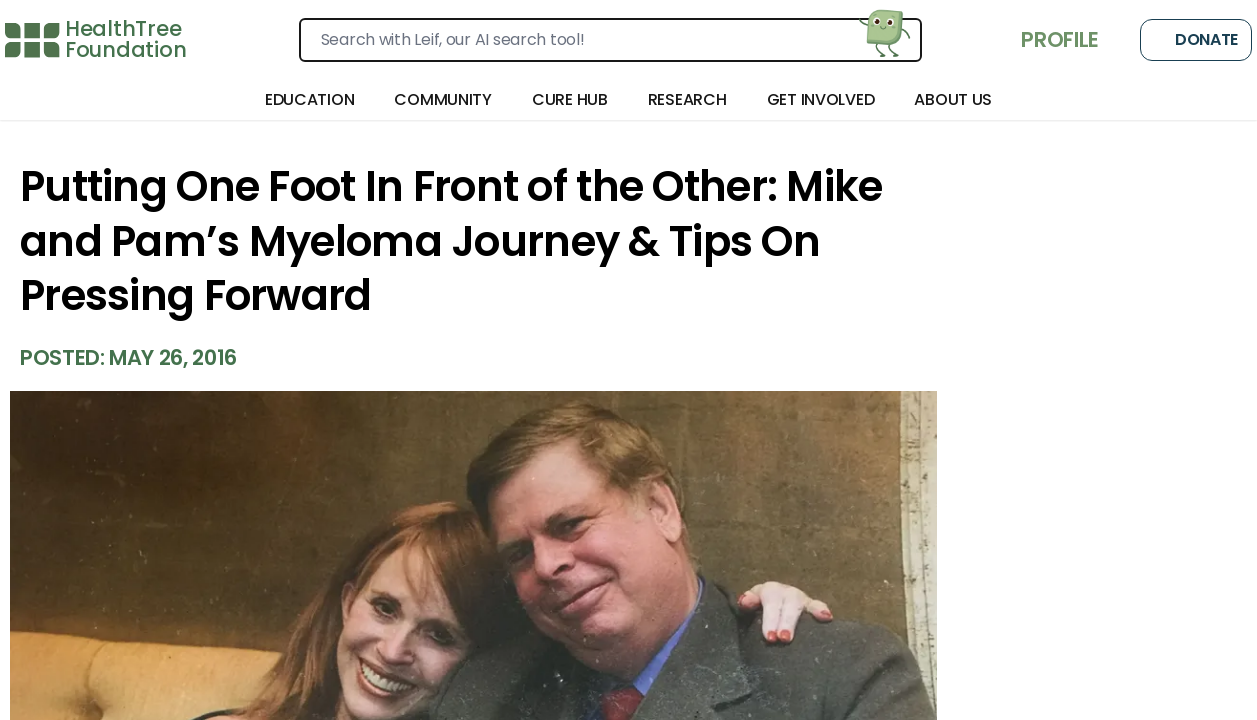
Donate (1196, 40)
